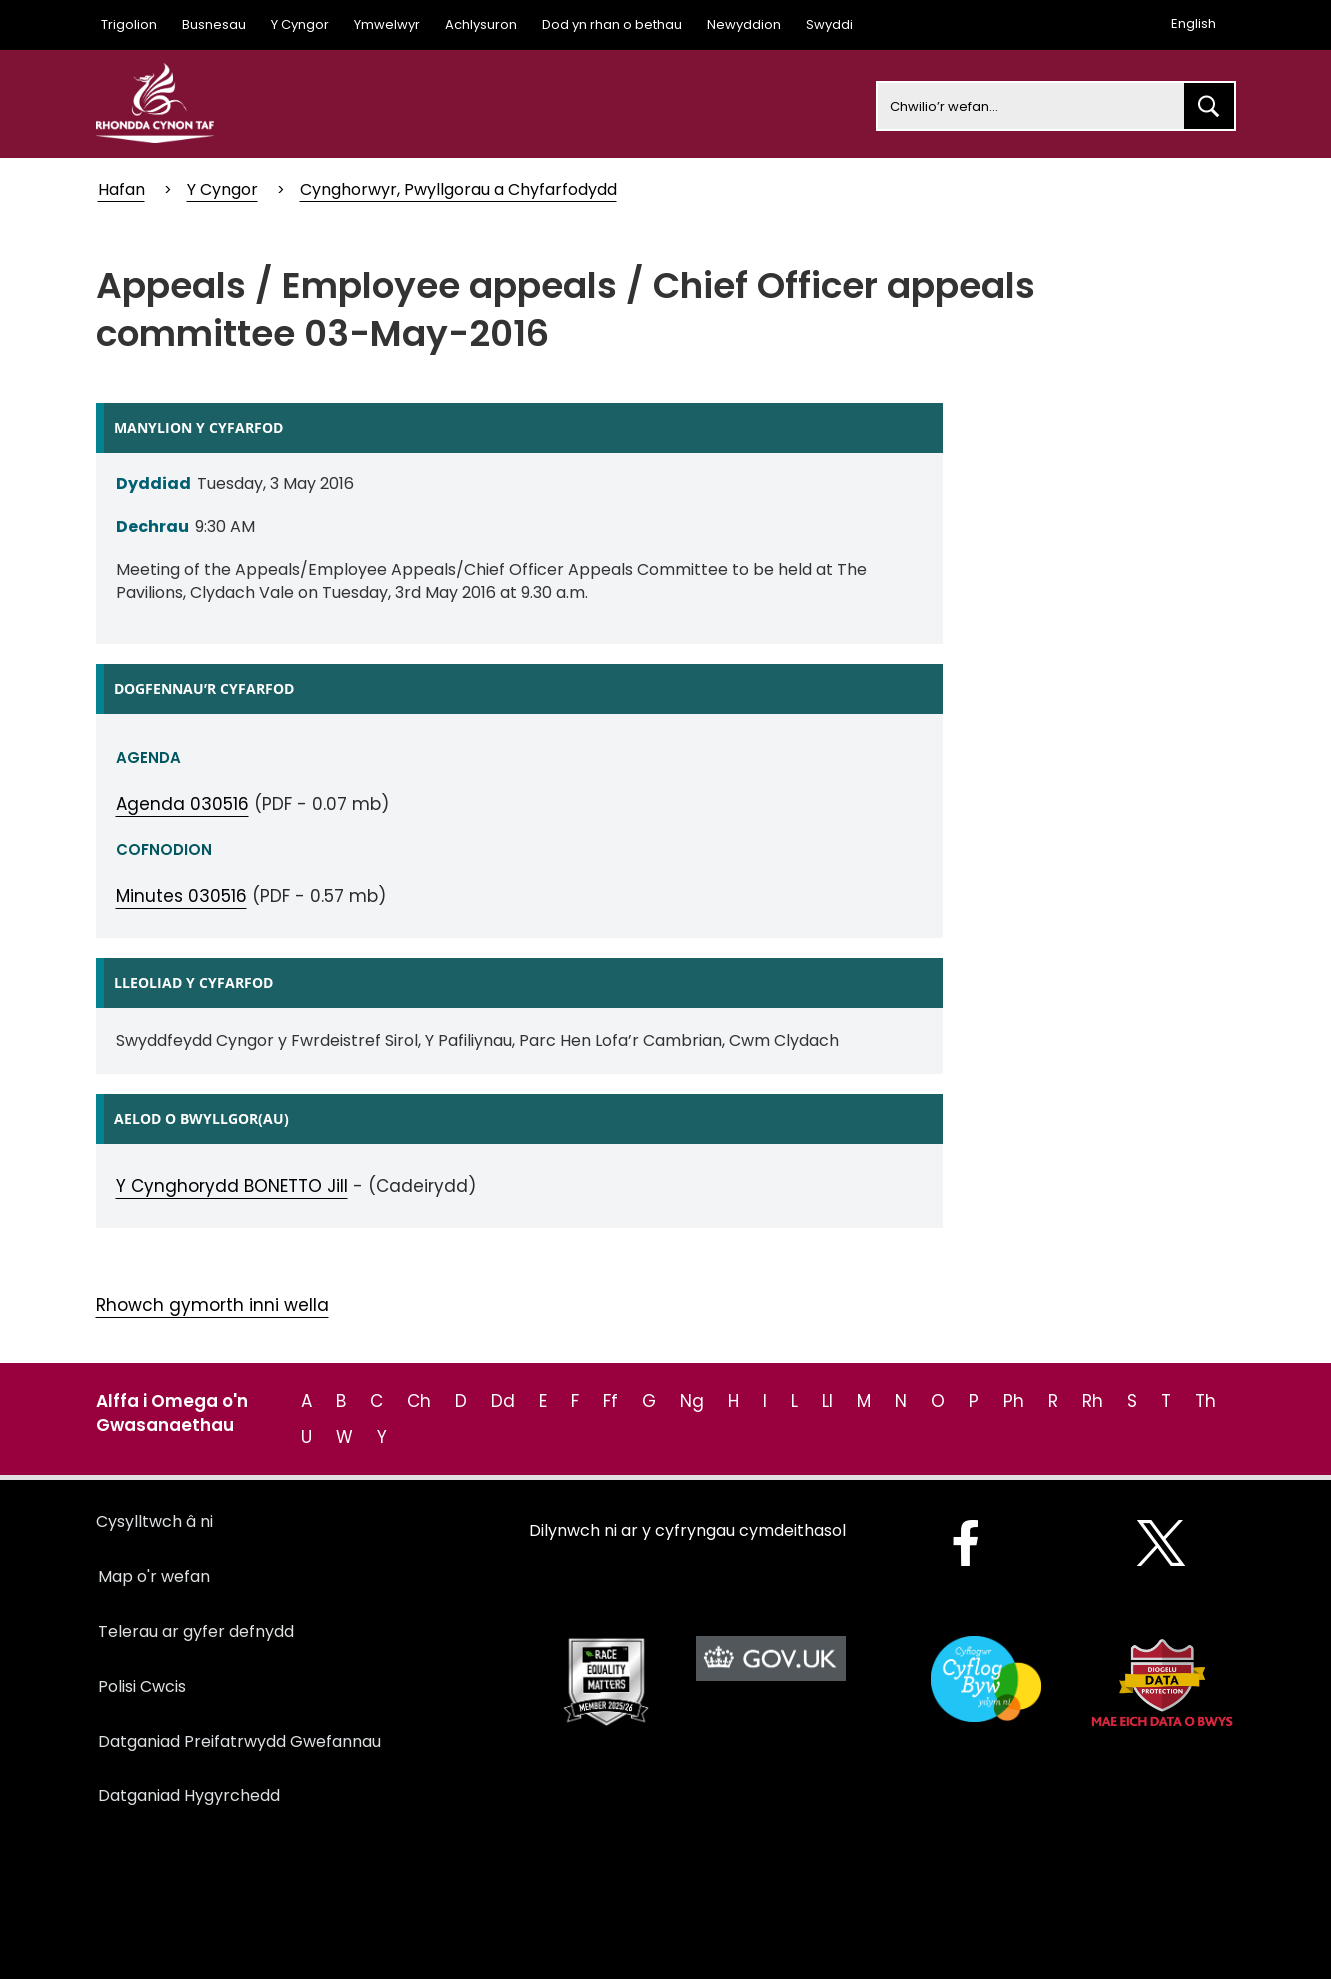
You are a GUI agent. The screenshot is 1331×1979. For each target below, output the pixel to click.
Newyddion (744, 24)
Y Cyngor (300, 24)
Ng (692, 1401)
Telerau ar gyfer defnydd (196, 1631)
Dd (503, 1401)
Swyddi (829, 24)
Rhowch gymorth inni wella (212, 1305)
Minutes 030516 (181, 896)
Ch (419, 1401)
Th (1205, 1401)
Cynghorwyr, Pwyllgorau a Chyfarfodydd (458, 189)
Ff (610, 1401)
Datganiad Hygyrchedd (189, 1795)
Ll (827, 1401)
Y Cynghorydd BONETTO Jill (232, 1186)
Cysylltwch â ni (154, 1521)
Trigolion (129, 24)
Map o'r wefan (154, 1576)
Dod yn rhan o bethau (612, 24)
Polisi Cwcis (142, 1686)
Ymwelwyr (387, 24)
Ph (1013, 1401)
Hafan (121, 189)
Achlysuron (481, 24)
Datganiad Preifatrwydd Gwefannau (239, 1741)
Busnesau (214, 24)
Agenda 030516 (182, 804)
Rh (1092, 1401)
